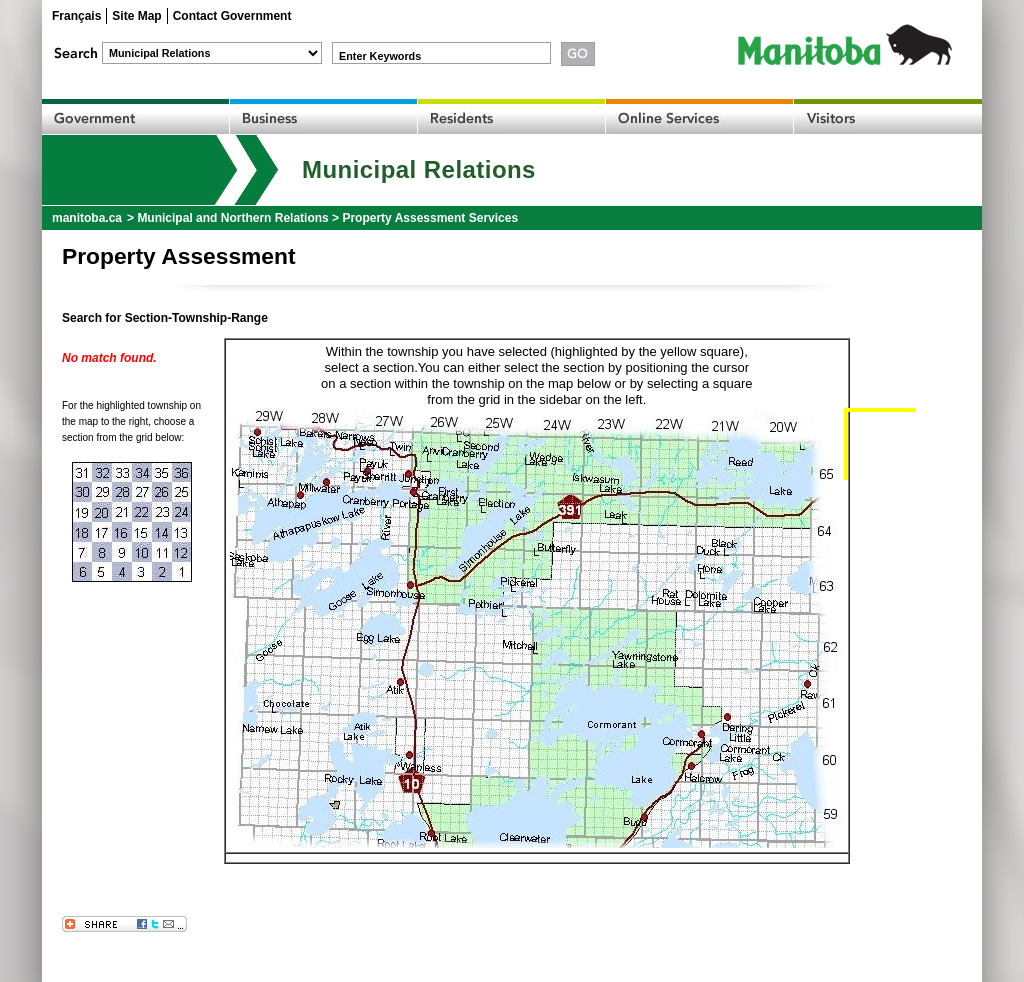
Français (76, 16)
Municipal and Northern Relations (232, 218)
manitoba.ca (87, 218)
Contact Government (232, 16)
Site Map (136, 16)
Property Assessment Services (430, 218)
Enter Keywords (380, 56)
